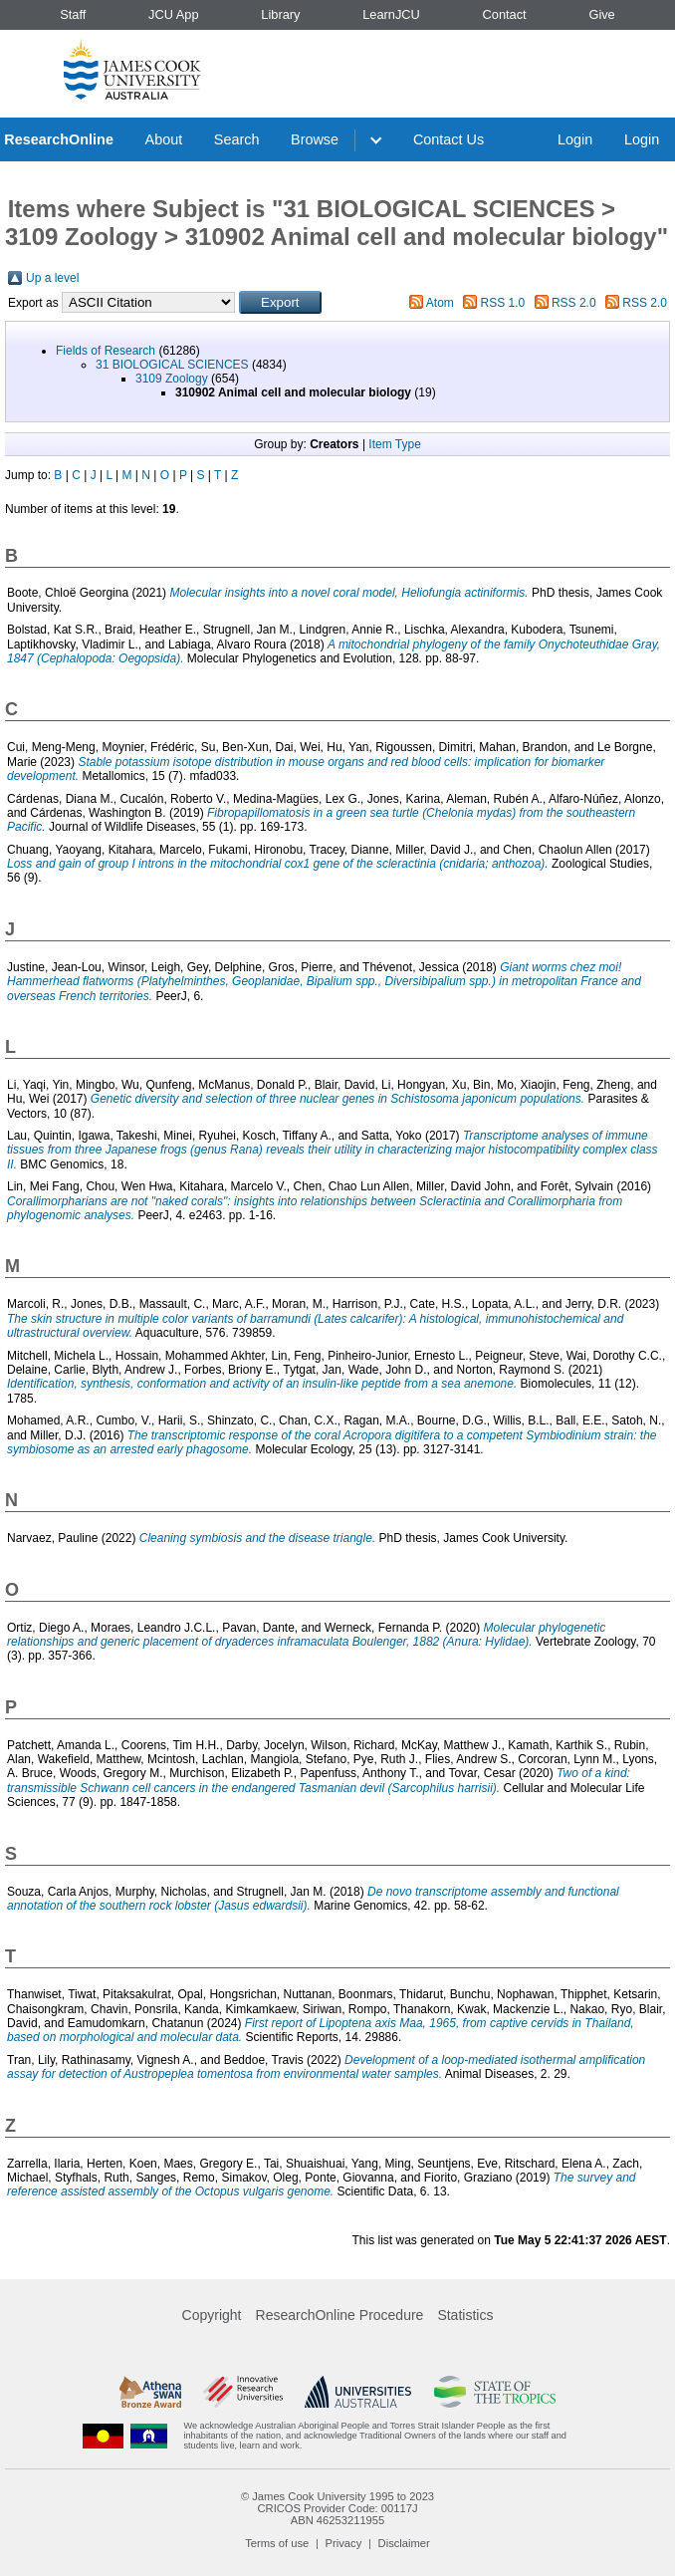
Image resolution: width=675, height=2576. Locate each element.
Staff (73, 14)
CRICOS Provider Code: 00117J (337, 2508)
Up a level (52, 278)
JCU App (173, 14)
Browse (314, 139)
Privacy (344, 2543)
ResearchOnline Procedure (340, 2315)
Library (280, 14)
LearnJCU (391, 14)
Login (575, 139)
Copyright (212, 2315)
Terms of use (277, 2543)
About (164, 139)
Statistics (465, 2315)
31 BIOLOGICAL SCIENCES (172, 365)
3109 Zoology (171, 379)
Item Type (394, 444)
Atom (440, 303)
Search (237, 139)
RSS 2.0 (574, 303)
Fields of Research (105, 351)
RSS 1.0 (503, 303)
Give (601, 14)
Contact (505, 14)
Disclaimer (404, 2543)
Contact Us (448, 139)
